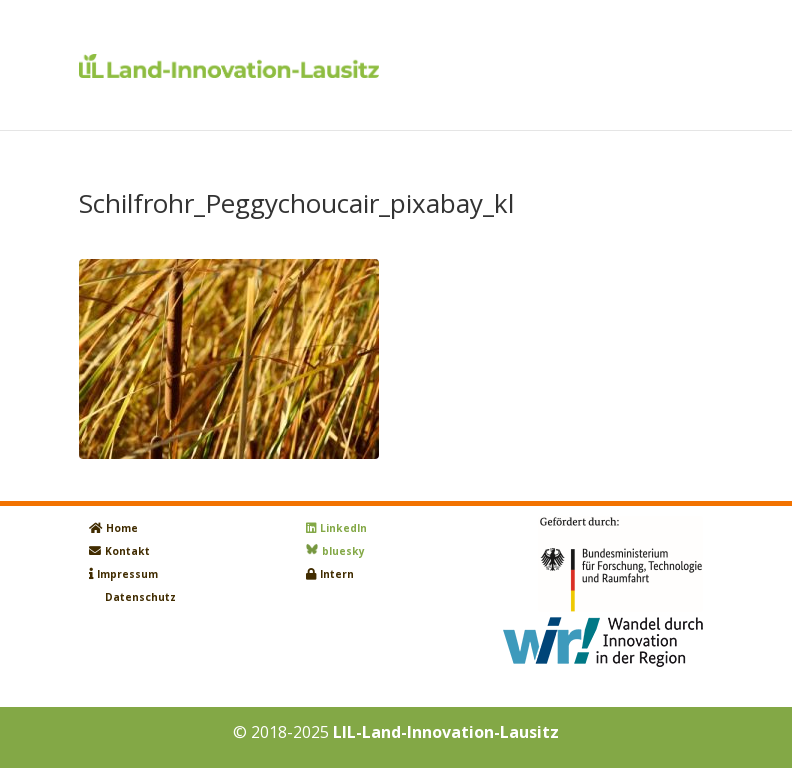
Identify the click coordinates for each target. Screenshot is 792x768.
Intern (337, 574)
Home (122, 528)
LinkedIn (343, 528)
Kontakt (127, 551)
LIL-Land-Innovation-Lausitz (446, 732)
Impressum (127, 574)
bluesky (343, 551)
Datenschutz (140, 597)
